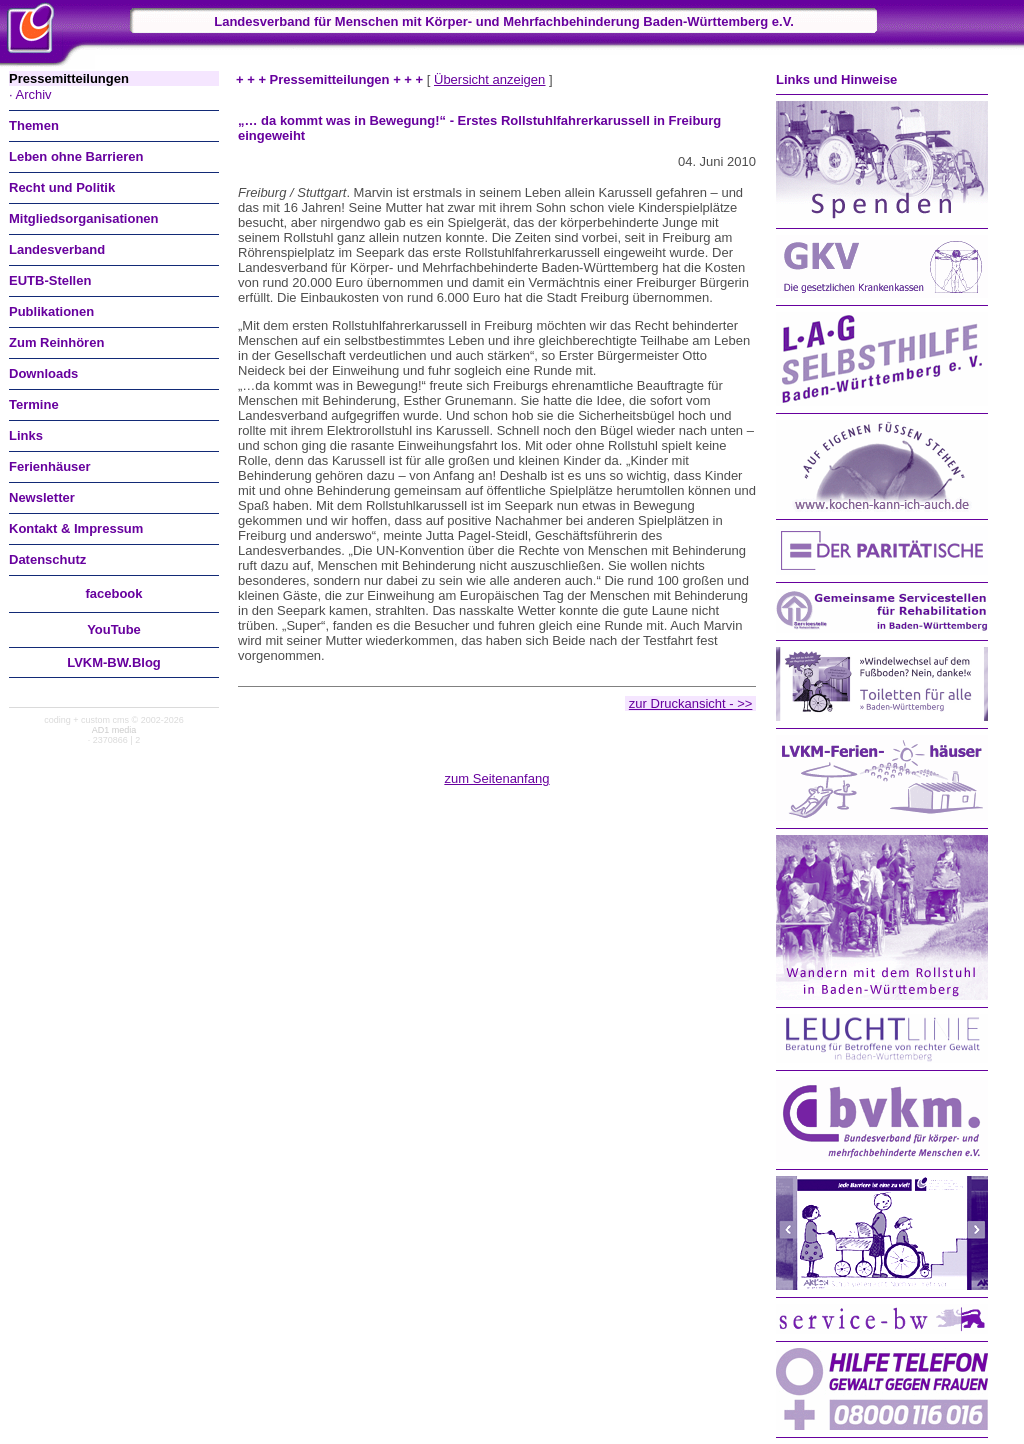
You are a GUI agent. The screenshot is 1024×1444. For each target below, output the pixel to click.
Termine (34, 404)
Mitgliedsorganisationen (84, 218)
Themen (34, 125)
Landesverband (57, 249)
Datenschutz (47, 559)
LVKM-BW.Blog (114, 662)
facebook (113, 593)
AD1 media (114, 730)
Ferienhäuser (50, 466)
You (114, 629)
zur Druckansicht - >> (691, 703)
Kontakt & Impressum (76, 528)
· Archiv (30, 94)
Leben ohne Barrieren (76, 156)
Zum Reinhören (56, 342)
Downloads (43, 373)
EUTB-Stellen (50, 280)
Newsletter (42, 497)
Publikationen (51, 311)
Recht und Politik (62, 187)
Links (26, 435)
